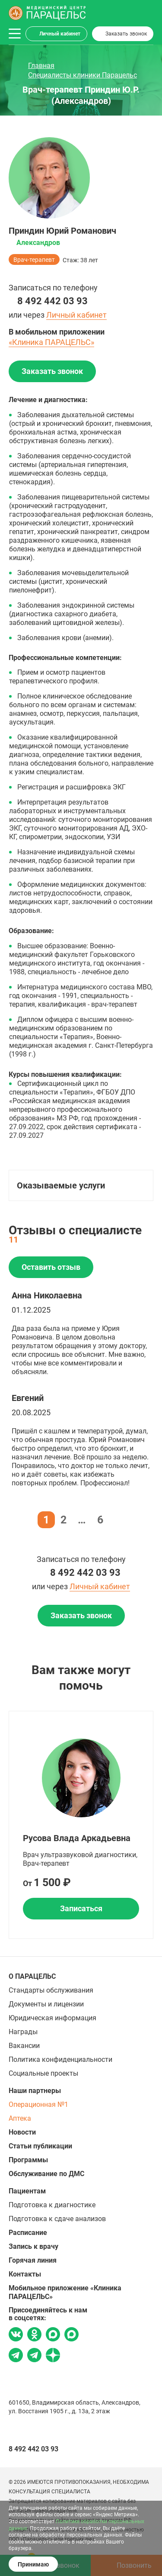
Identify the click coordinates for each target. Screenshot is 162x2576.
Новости (22, 2132)
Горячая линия (33, 2260)
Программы (28, 2160)
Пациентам (27, 2191)
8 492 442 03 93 (52, 301)
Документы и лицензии (46, 2004)
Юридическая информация (52, 2018)
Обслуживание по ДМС (46, 2174)
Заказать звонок (126, 34)
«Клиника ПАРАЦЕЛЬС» (51, 342)
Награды (23, 2032)
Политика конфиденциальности (60, 2059)
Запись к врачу (33, 2246)
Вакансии (24, 2045)
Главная (41, 65)
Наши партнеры (35, 2091)
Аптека (20, 2118)
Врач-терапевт (34, 259)
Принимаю (33, 2564)
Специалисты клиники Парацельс (82, 75)
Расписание (28, 2232)
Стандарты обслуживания (51, 1990)
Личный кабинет (59, 34)
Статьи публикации (40, 2146)
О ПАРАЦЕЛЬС (32, 1976)
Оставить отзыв (51, 1267)
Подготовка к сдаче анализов (57, 2219)
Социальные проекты (43, 2073)
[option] (81, 1825)
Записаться (81, 1908)
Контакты (25, 2274)
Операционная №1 (38, 2104)
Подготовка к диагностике (52, 2205)
